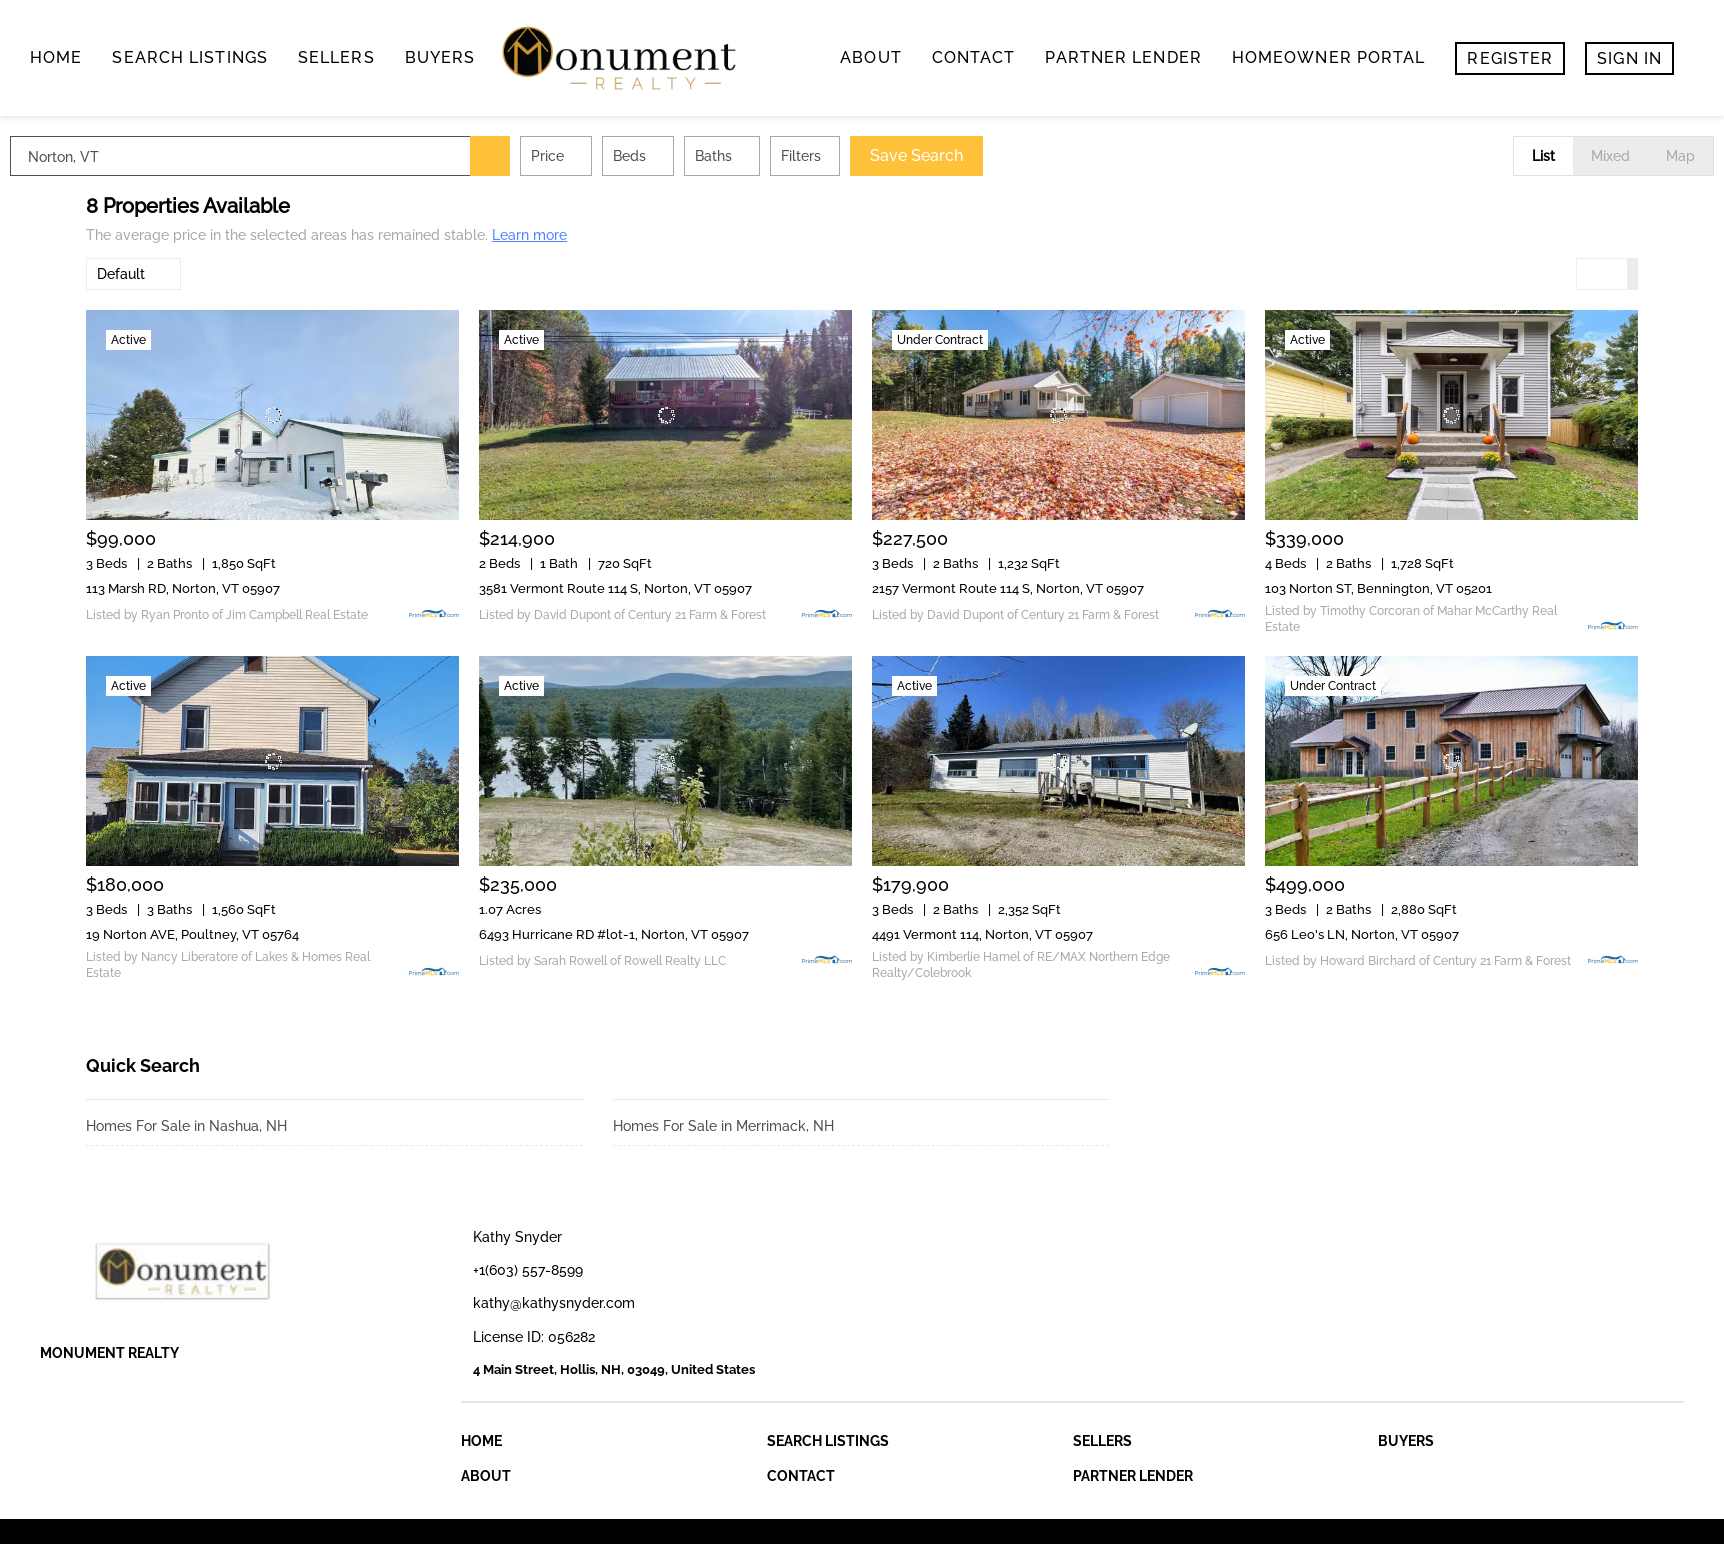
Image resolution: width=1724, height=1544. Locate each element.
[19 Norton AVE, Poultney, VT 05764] (272, 761)
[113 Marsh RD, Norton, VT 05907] (272, 415)
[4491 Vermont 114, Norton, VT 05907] (1058, 761)
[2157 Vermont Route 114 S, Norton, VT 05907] (1058, 415)
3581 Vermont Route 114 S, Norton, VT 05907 (615, 588)
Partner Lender (1123, 57)
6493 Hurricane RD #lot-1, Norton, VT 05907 (614, 934)
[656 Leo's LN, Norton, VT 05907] (1451, 761)
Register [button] (1510, 58)
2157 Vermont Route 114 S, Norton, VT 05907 (1008, 588)
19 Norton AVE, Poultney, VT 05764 (192, 934)
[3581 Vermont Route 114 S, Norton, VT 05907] (665, 415)
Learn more (529, 235)
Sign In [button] (1629, 58)
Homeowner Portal (1329, 57)
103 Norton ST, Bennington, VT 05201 (1378, 588)
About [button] (871, 57)
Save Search (992, 155)
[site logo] (225, 1271)
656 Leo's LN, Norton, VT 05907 (1362, 934)
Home (56, 57)
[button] (566, 156)
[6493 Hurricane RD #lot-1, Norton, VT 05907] (665, 761)
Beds (705, 156)
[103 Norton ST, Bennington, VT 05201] (1451, 415)
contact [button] (974, 57)
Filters (877, 156)
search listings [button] (190, 57)
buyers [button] (440, 57)
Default (121, 274)
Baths (789, 156)
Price (623, 156)
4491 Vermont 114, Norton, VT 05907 (982, 934)
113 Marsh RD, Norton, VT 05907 (183, 588)
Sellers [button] (336, 57)
